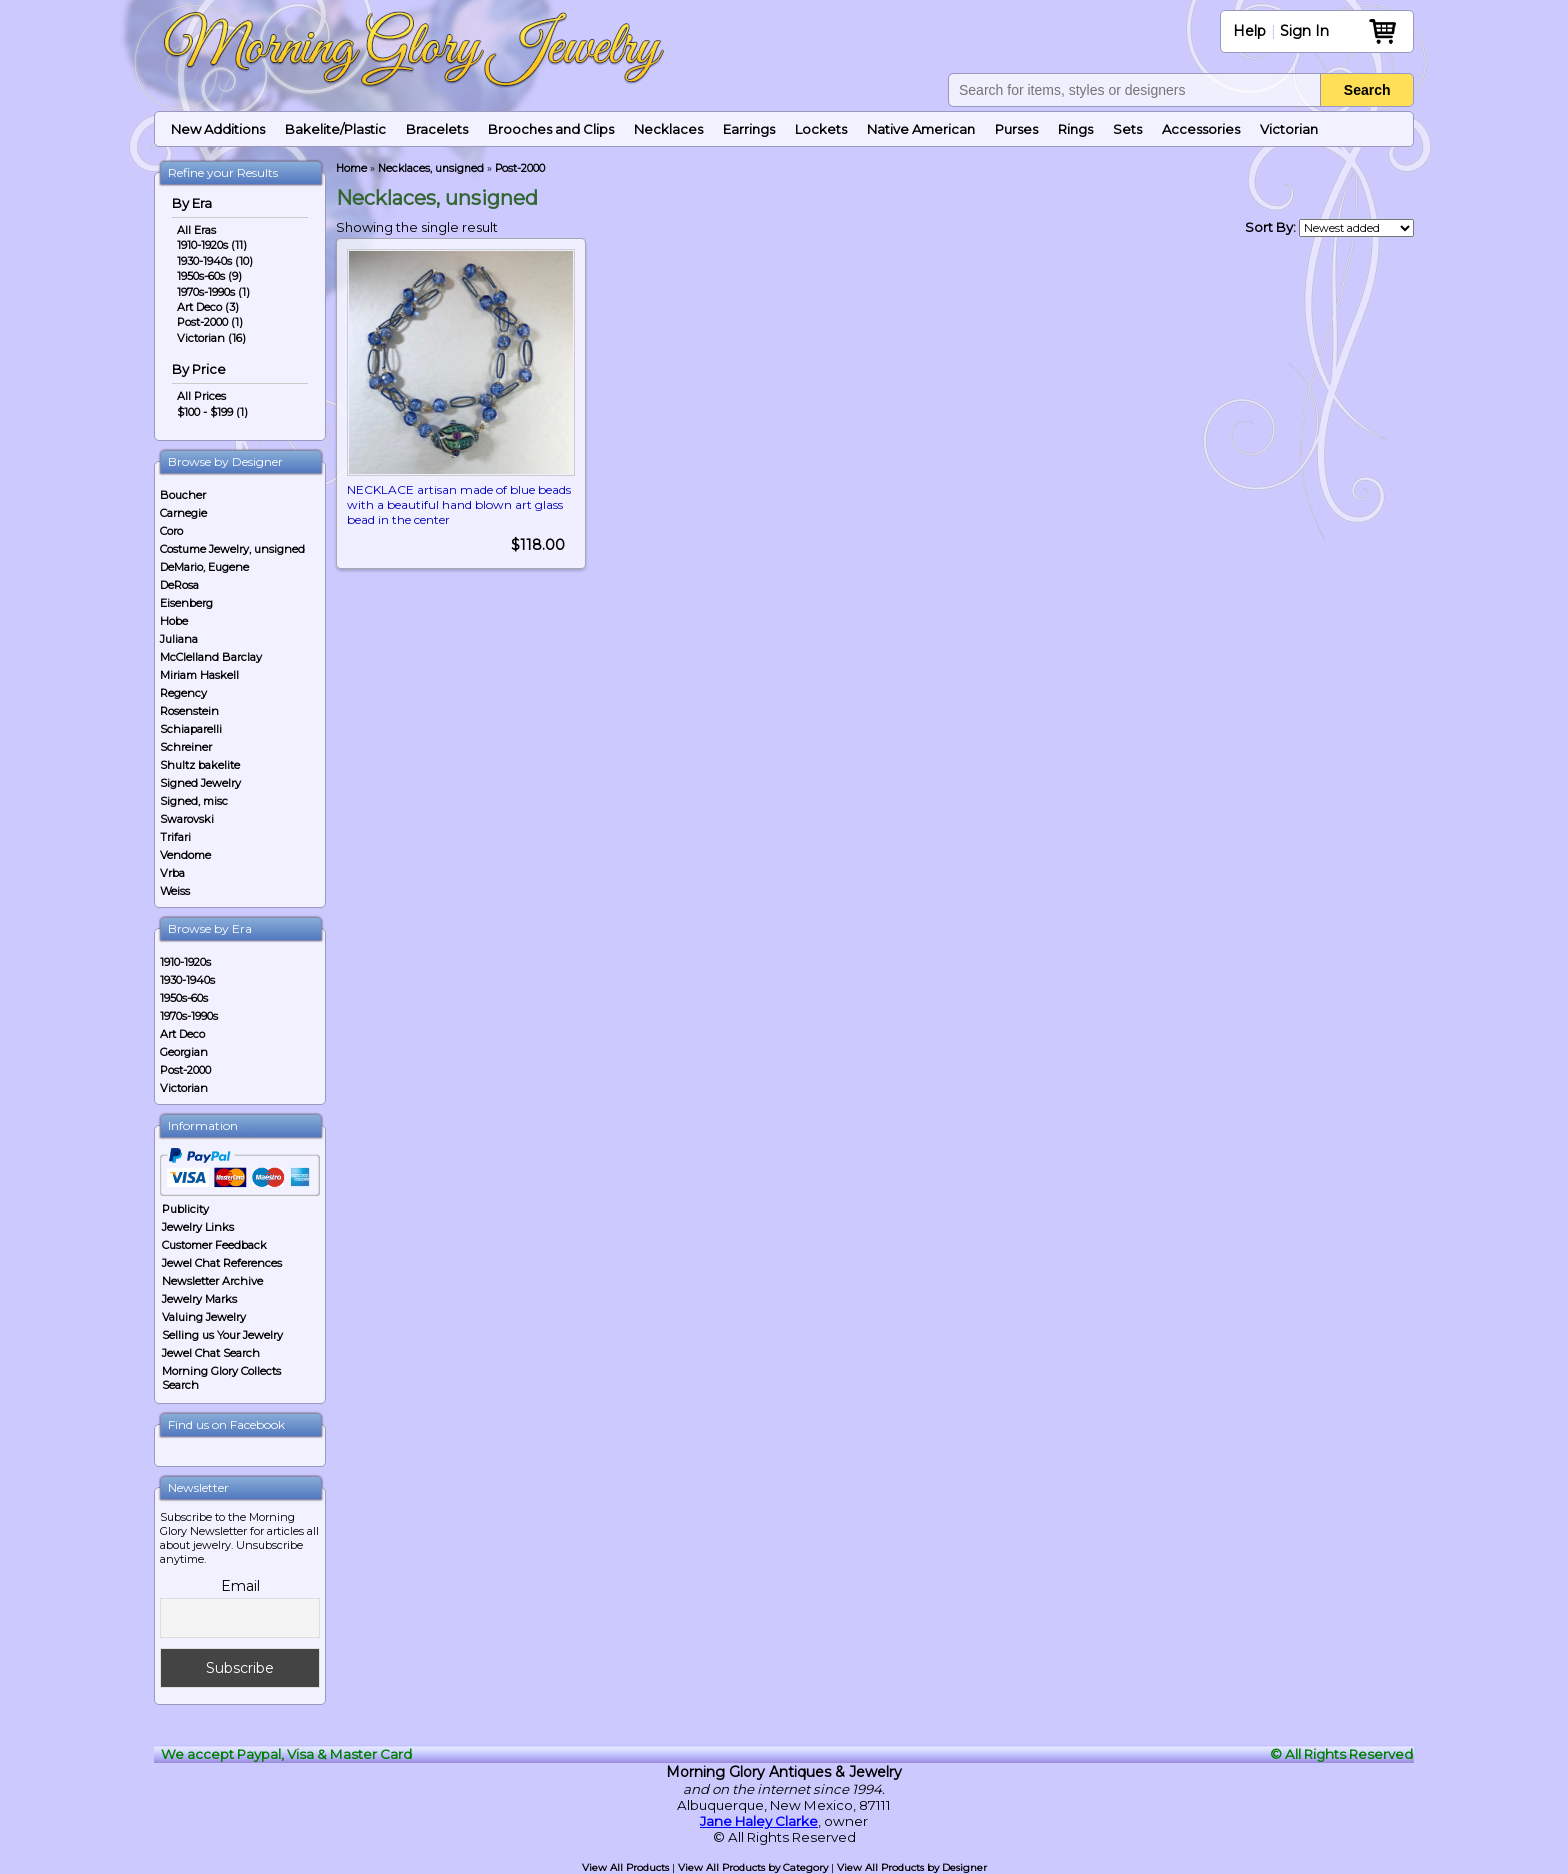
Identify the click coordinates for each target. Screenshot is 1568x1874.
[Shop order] (1356, 228)
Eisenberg (186, 603)
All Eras (196, 230)
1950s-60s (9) (209, 276)
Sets (1127, 129)
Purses (1016, 129)
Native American (921, 129)
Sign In (1304, 31)
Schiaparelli (191, 729)
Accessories (1201, 129)
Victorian (1289, 129)
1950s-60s (184, 998)
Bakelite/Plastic (335, 129)
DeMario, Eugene (204, 567)
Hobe (174, 621)
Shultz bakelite (200, 765)
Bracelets (437, 129)
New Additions (218, 129)
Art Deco (182, 1034)
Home (351, 168)
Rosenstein (189, 711)
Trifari (175, 837)
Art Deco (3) (208, 307)
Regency (183, 693)
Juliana (179, 639)
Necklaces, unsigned (431, 168)
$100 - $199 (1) (212, 412)
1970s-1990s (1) (213, 292)
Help (1249, 31)
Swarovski (187, 819)
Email (240, 1586)
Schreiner (186, 747)
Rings (1075, 129)
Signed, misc (194, 801)
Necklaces (668, 129)
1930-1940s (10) (215, 261)
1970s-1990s (189, 1016)
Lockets (821, 129)
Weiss (175, 891)
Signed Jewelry (200, 783)
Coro (171, 531)
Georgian (184, 1052)
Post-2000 (185, 1070)
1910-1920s (185, 962)
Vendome (185, 855)
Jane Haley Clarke (759, 1821)
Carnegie (183, 513)
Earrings (749, 129)
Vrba (172, 873)
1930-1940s (187, 980)
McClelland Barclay (211, 657)
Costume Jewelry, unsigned (232, 549)
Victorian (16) (211, 338)
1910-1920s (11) (212, 245)
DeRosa (179, 585)
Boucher (183, 495)
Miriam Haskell (199, 675)
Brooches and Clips (551, 129)
